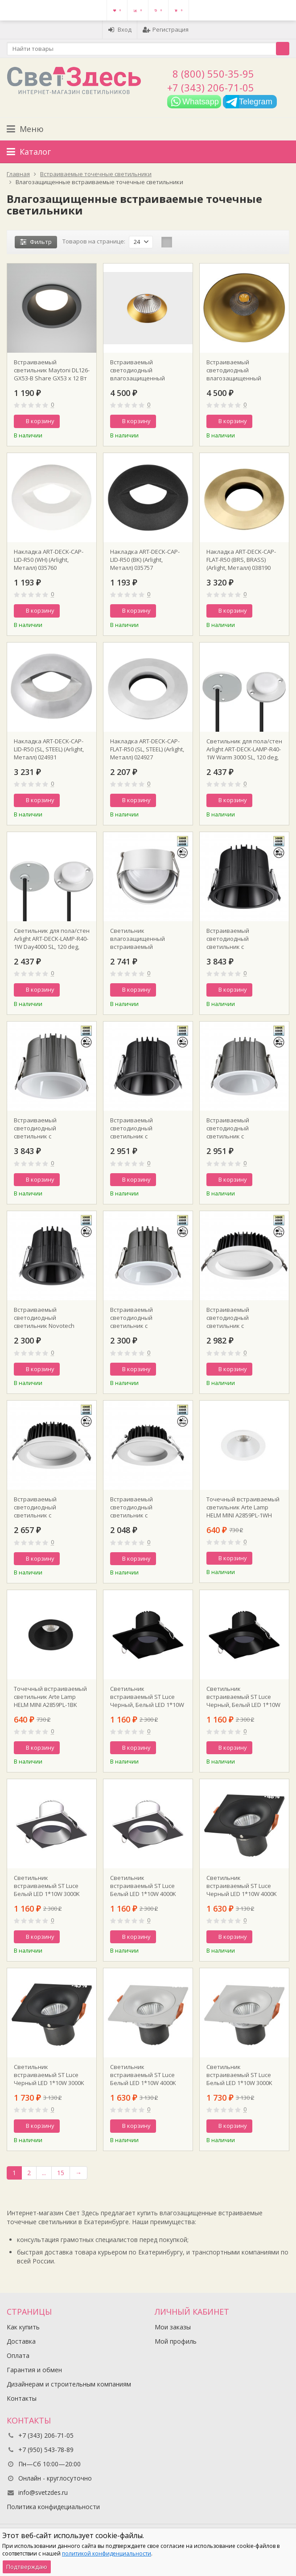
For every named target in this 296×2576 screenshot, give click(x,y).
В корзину (35, 421)
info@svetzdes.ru (43, 2492)
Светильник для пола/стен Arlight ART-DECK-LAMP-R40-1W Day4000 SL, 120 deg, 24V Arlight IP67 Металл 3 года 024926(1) (52, 939)
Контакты (22, 2398)
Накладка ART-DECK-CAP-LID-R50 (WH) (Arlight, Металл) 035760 (48, 560)
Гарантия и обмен (34, 2370)
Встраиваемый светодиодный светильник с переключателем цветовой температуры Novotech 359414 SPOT (48, 1507)
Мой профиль (176, 2341)
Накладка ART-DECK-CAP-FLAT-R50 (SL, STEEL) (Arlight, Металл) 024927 (147, 749)
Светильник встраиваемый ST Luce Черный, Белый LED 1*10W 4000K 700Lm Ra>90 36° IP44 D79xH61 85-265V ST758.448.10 (147, 1697)
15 (60, 2172)
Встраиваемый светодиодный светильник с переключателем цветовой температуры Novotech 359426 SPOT (240, 1128)
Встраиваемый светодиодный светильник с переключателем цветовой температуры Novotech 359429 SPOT (240, 939)
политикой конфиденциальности (106, 2553)
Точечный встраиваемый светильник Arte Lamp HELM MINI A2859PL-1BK (50, 1697)
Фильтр (36, 242)
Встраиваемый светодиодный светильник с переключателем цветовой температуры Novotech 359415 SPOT (240, 1318)
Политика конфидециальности (53, 2506)
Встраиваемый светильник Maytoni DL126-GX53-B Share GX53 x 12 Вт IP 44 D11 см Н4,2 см (52, 370)
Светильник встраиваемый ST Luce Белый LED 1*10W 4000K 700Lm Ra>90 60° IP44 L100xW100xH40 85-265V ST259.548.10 (143, 2075)
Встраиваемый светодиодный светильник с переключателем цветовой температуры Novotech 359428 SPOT (48, 1128)
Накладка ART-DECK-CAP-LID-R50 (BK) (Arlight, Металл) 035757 (145, 560)
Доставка (21, 2341)
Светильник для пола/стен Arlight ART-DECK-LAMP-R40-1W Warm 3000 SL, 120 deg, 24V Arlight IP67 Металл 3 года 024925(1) (244, 749)
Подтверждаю (26, 2567)
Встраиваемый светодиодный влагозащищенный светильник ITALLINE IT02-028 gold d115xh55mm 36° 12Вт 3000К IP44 (145, 370)
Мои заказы (173, 2327)
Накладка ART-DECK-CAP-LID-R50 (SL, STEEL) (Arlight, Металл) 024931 (49, 749)
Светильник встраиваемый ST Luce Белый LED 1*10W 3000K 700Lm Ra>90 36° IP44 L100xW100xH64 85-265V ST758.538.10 (47, 1886)
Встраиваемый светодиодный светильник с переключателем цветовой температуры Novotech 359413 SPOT (144, 1507)
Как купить (23, 2327)
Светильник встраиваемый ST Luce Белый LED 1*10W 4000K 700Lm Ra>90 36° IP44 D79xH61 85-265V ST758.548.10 (143, 1886)
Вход (120, 29)
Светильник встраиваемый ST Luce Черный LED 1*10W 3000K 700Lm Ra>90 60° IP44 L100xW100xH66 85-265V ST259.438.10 (49, 2075)
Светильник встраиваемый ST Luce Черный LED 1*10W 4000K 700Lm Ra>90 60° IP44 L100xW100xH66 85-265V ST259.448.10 (241, 1886)
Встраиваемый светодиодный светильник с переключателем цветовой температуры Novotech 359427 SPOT (144, 1128)
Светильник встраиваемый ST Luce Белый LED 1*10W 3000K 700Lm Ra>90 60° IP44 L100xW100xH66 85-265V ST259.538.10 (239, 2075)
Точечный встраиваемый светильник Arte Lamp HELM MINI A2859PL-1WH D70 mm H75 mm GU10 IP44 (243, 1507)
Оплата (18, 2355)
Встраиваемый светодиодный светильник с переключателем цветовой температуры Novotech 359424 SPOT (144, 1318)
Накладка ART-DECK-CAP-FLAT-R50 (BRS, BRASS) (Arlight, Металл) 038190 (241, 560)
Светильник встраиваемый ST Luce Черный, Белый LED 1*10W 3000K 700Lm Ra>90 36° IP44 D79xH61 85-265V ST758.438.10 (244, 1697)
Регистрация (166, 29)
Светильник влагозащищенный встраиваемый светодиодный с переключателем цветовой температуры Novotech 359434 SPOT (144, 939)
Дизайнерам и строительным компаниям (69, 2384)
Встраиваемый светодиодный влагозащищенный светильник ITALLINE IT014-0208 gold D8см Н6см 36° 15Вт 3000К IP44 (243, 370)
